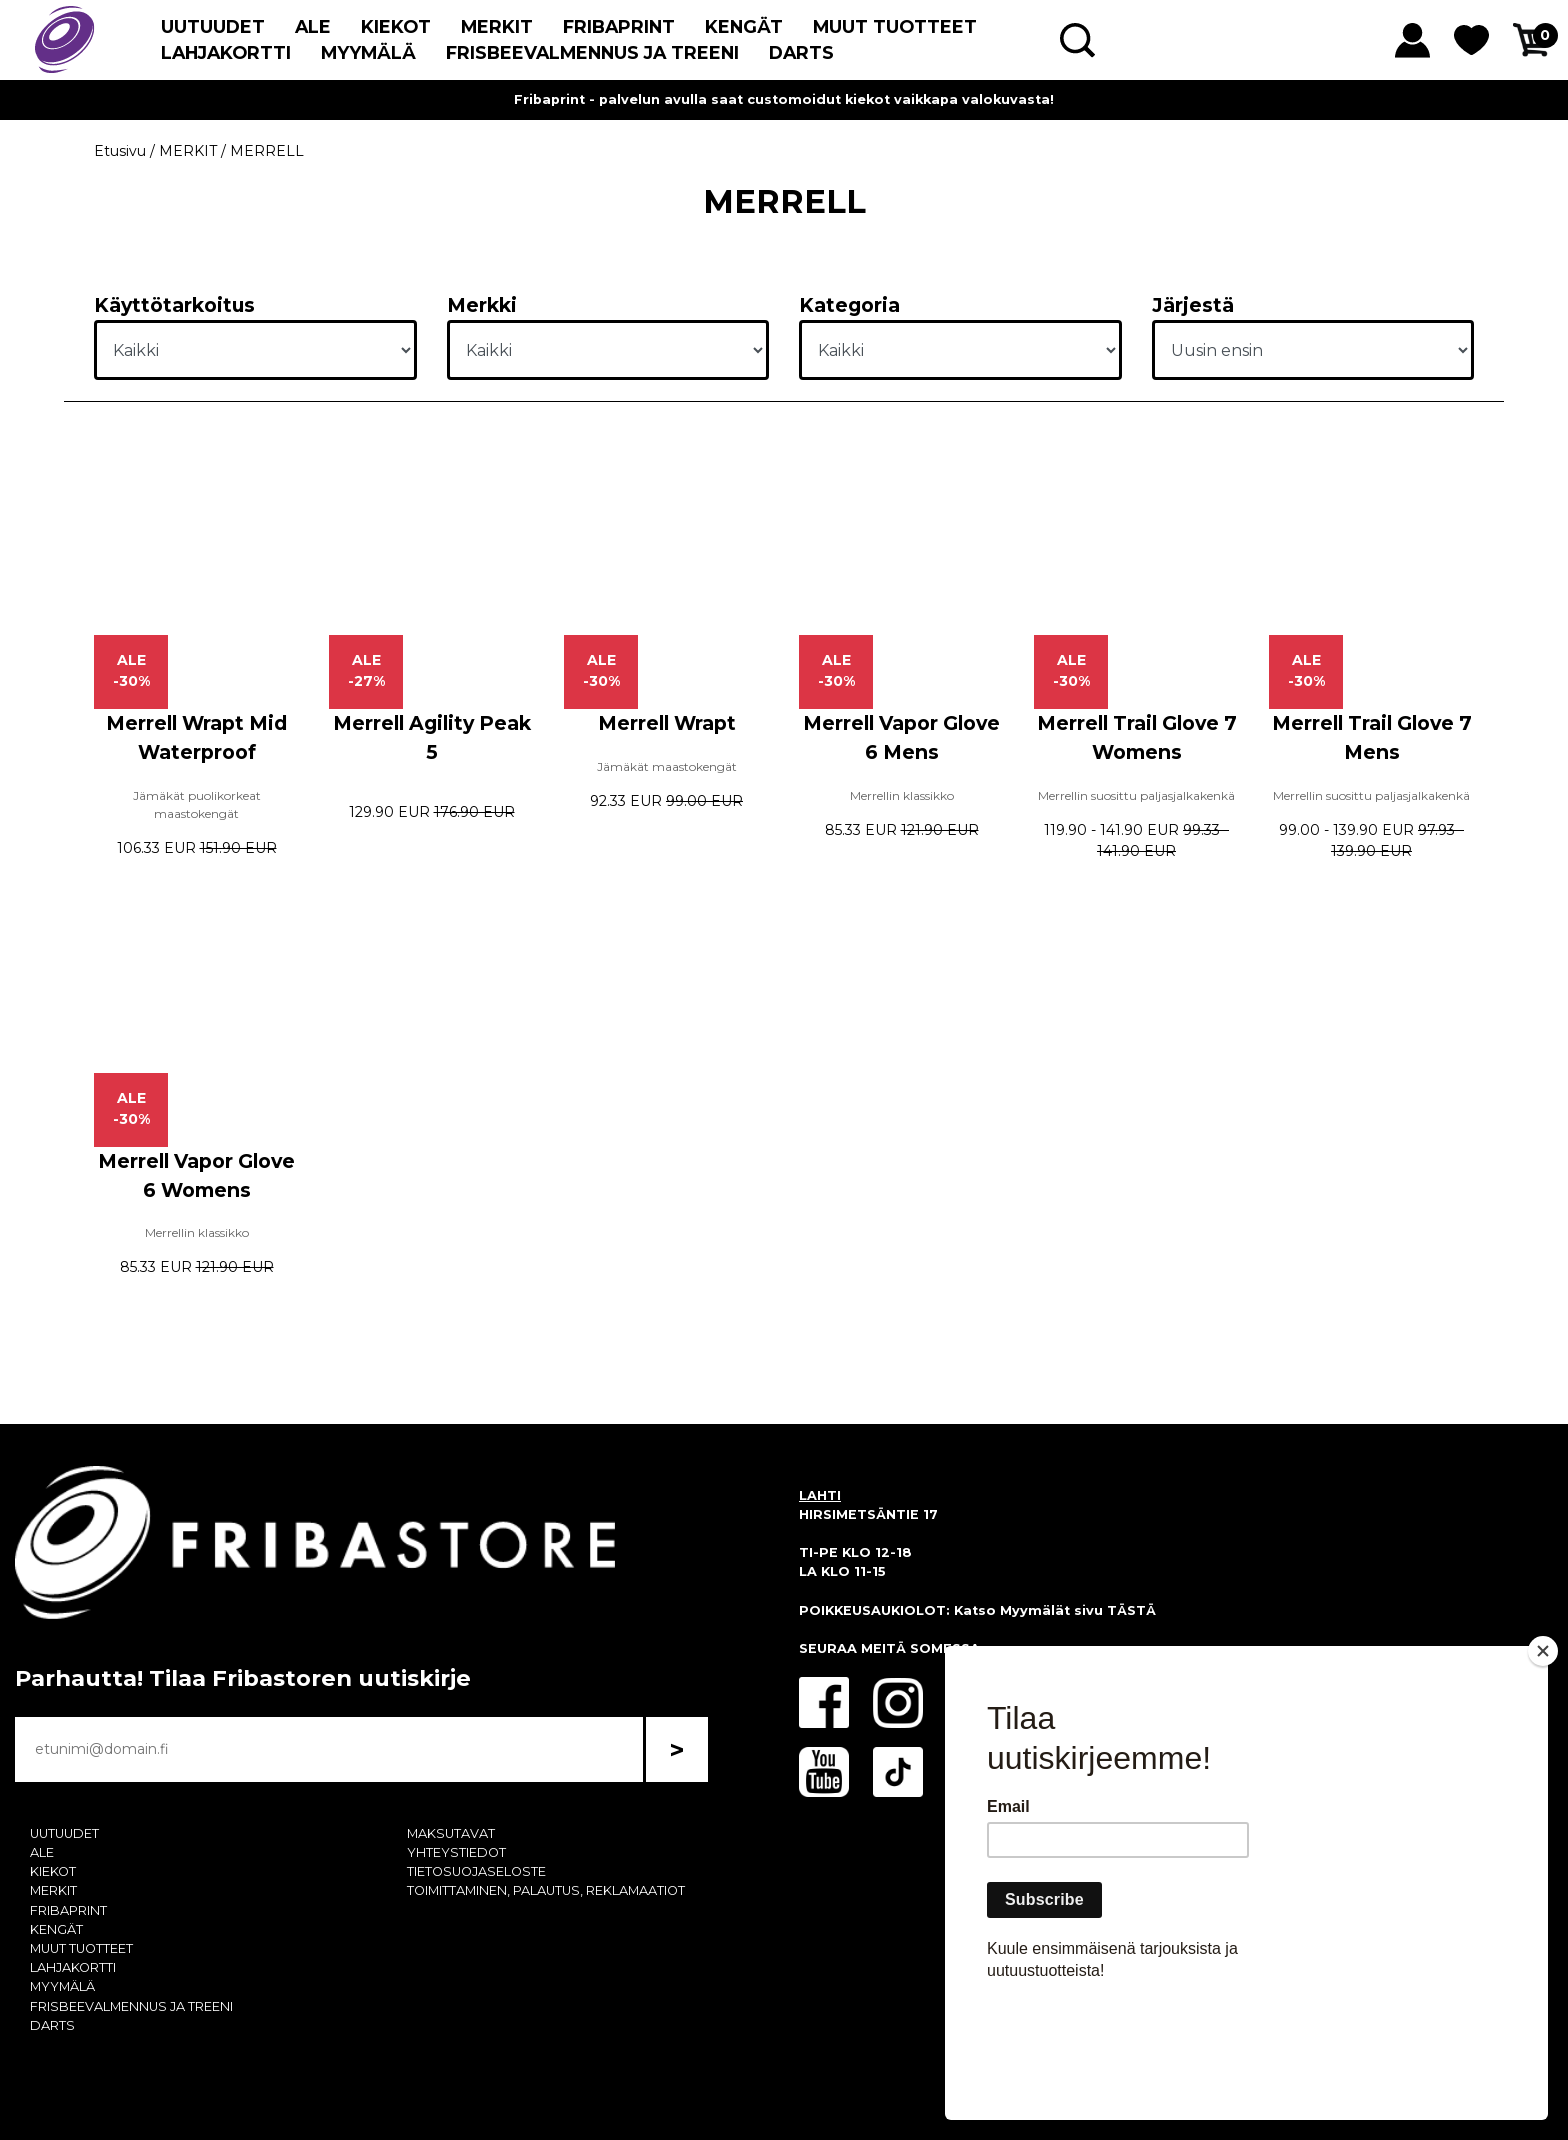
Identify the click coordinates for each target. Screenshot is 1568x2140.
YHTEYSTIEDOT (456, 1852)
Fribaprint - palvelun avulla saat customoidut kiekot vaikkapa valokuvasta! (784, 99)
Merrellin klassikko (902, 795)
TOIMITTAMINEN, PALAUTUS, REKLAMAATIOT (546, 1890)
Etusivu (120, 151)
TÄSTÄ (1131, 1610)
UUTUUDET (213, 26)
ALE (313, 26)
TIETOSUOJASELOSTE (476, 1871)
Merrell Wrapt (667, 723)
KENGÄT (744, 26)
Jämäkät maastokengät (667, 766)
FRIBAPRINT (619, 26)
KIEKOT (396, 26)
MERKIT (497, 26)
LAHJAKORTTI (226, 52)
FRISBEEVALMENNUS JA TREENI (592, 52)
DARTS (801, 52)
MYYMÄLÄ (368, 52)
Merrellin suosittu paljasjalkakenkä (1136, 795)
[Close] (1543, 1766)
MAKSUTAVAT (451, 1833)
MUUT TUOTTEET (895, 26)
